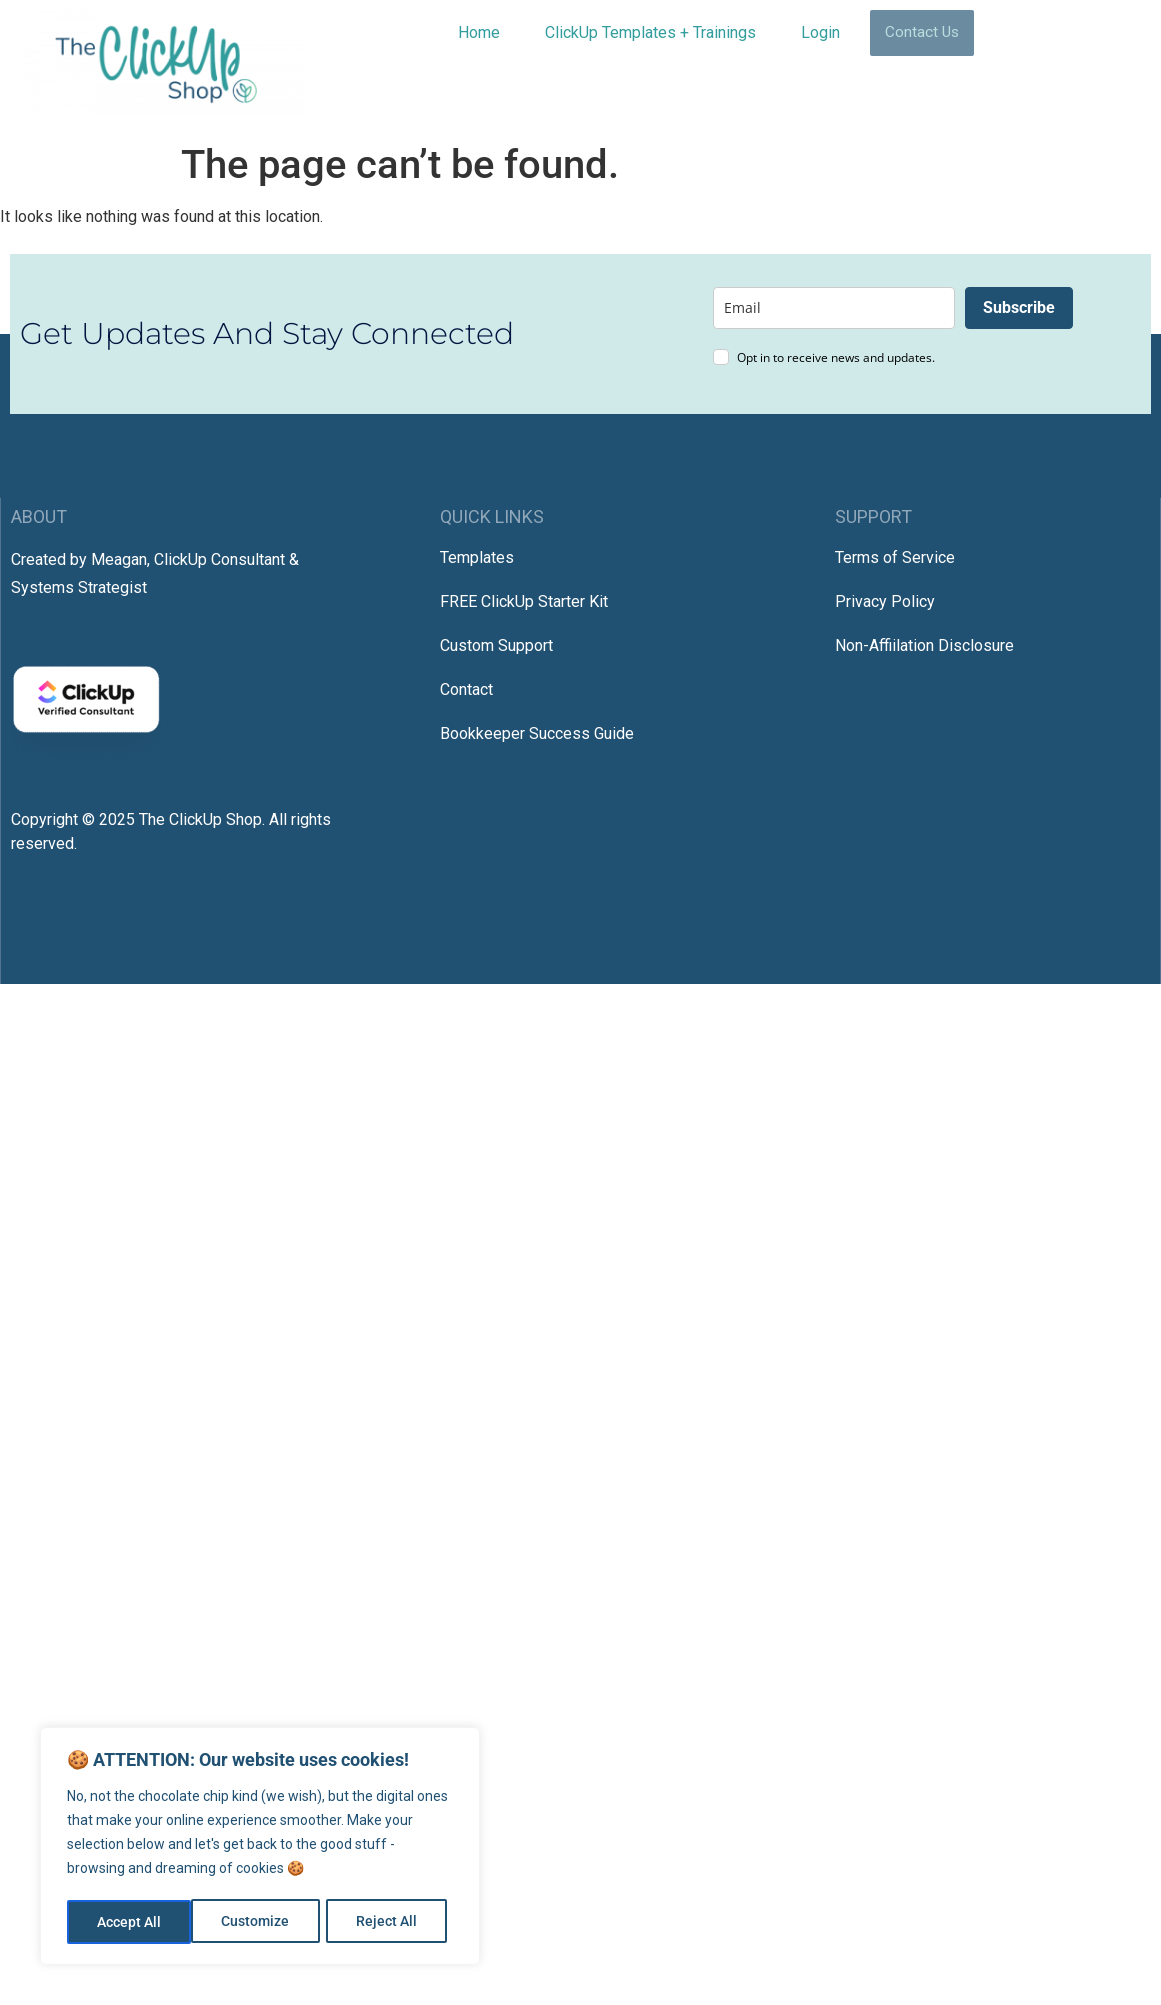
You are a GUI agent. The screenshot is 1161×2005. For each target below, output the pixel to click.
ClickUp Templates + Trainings (650, 32)
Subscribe (1019, 307)
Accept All (392, 1922)
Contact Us (922, 33)
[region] (260, 1848)
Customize (131, 1922)
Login (820, 32)
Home (479, 32)
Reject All (262, 1922)
